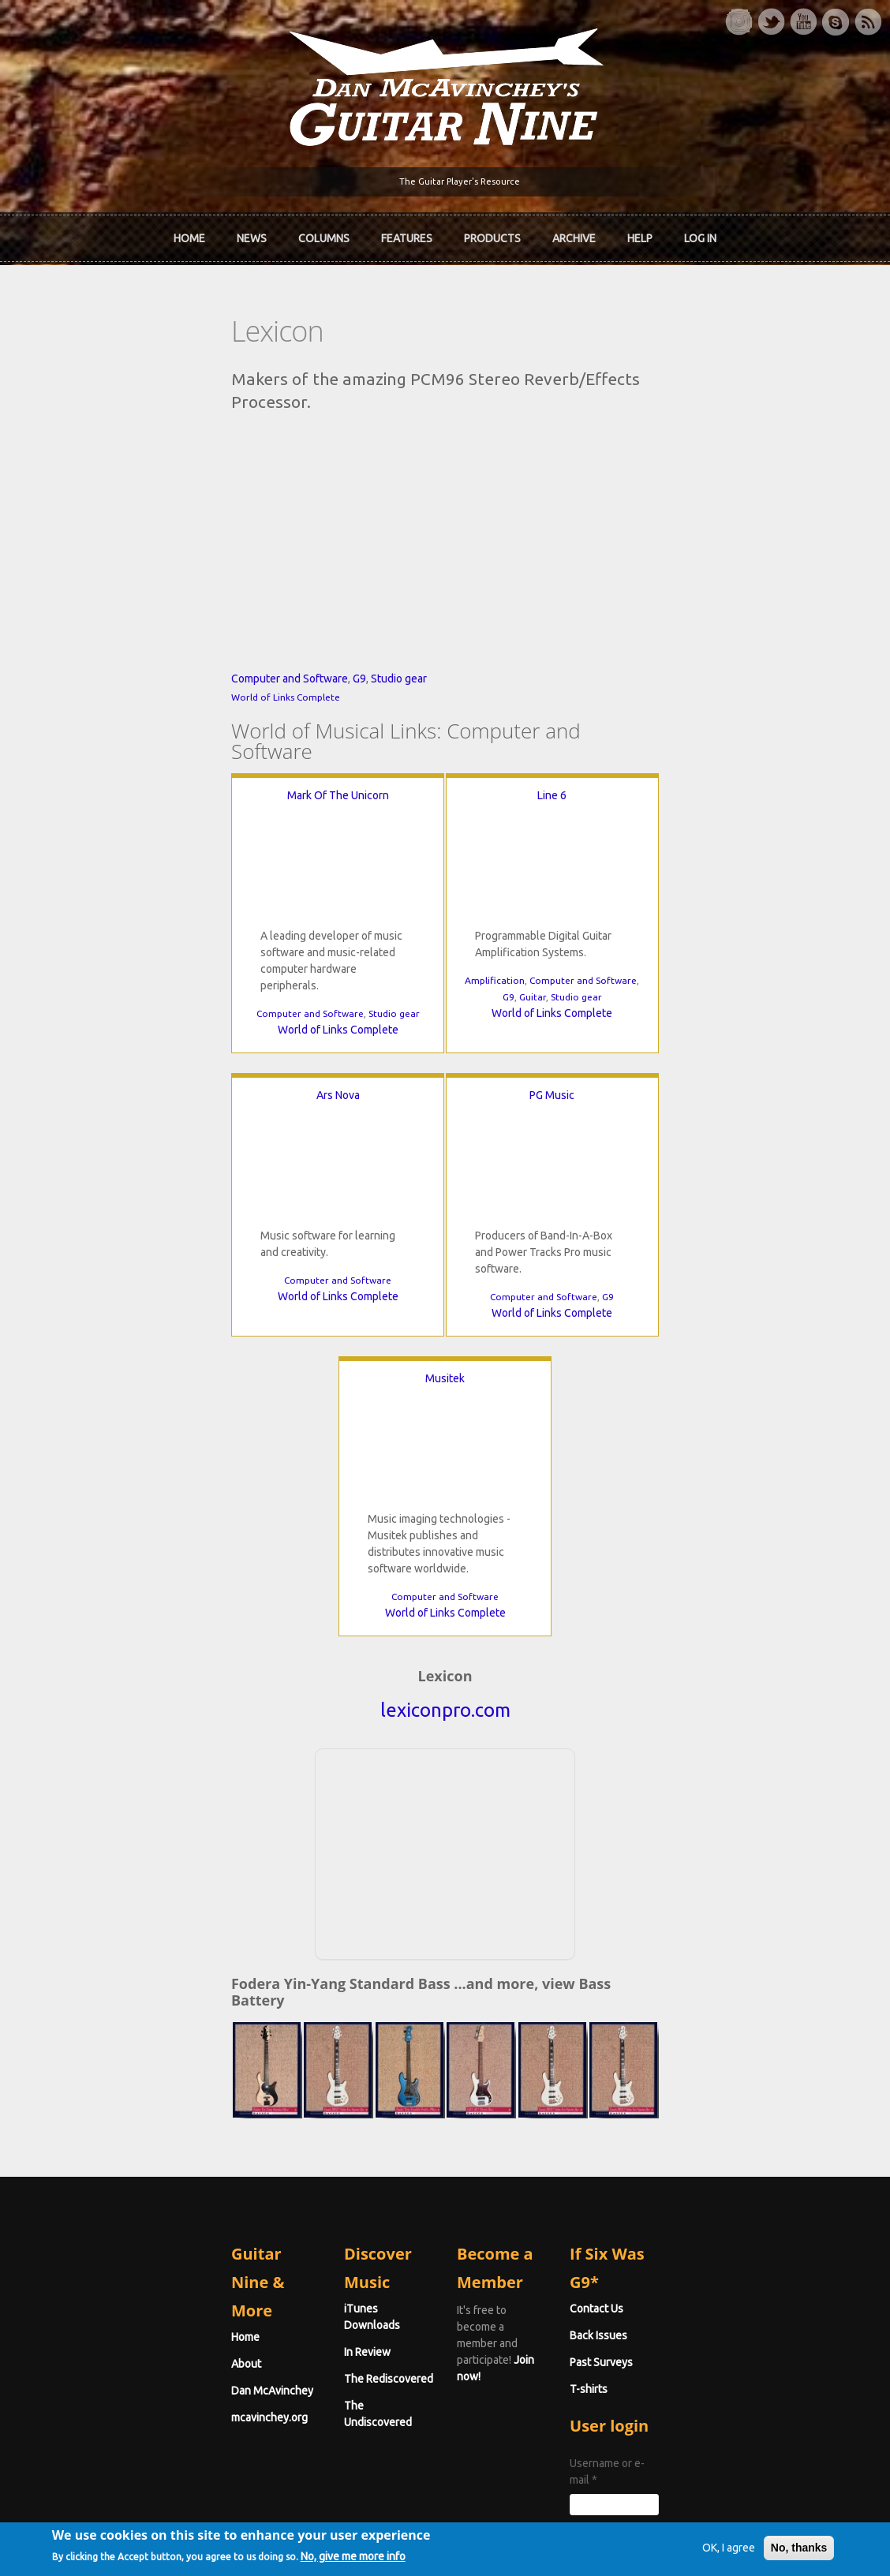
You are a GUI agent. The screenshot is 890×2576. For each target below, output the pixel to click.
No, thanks (762, 2547)
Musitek (625, 1200)
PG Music (265, 1200)
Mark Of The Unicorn (205, 900)
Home (189, 232)
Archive (574, 232)
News (252, 232)
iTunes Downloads (317, 2085)
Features (406, 232)
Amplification (387, 1085)
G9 (214, 804)
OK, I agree (691, 2547)
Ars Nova (684, 900)
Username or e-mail (693, 2240)
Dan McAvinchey (127, 2139)
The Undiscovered (316, 2165)
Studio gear (254, 804)
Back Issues (671, 2112)
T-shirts (661, 2165)
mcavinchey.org (124, 2165)
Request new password (699, 2339)
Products (492, 232)
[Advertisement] (445, 1673)
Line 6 (444, 900)
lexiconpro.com (445, 1532)
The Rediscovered (316, 2139)
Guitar (425, 1102)
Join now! (557, 2103)
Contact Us (669, 2085)
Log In (700, 232)
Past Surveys (673, 2139)
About (101, 2112)
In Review (294, 2112)
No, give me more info (390, 2558)
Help (640, 232)
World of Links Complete (140, 822)
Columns (324, 232)
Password (670, 2298)
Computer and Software (144, 804)
